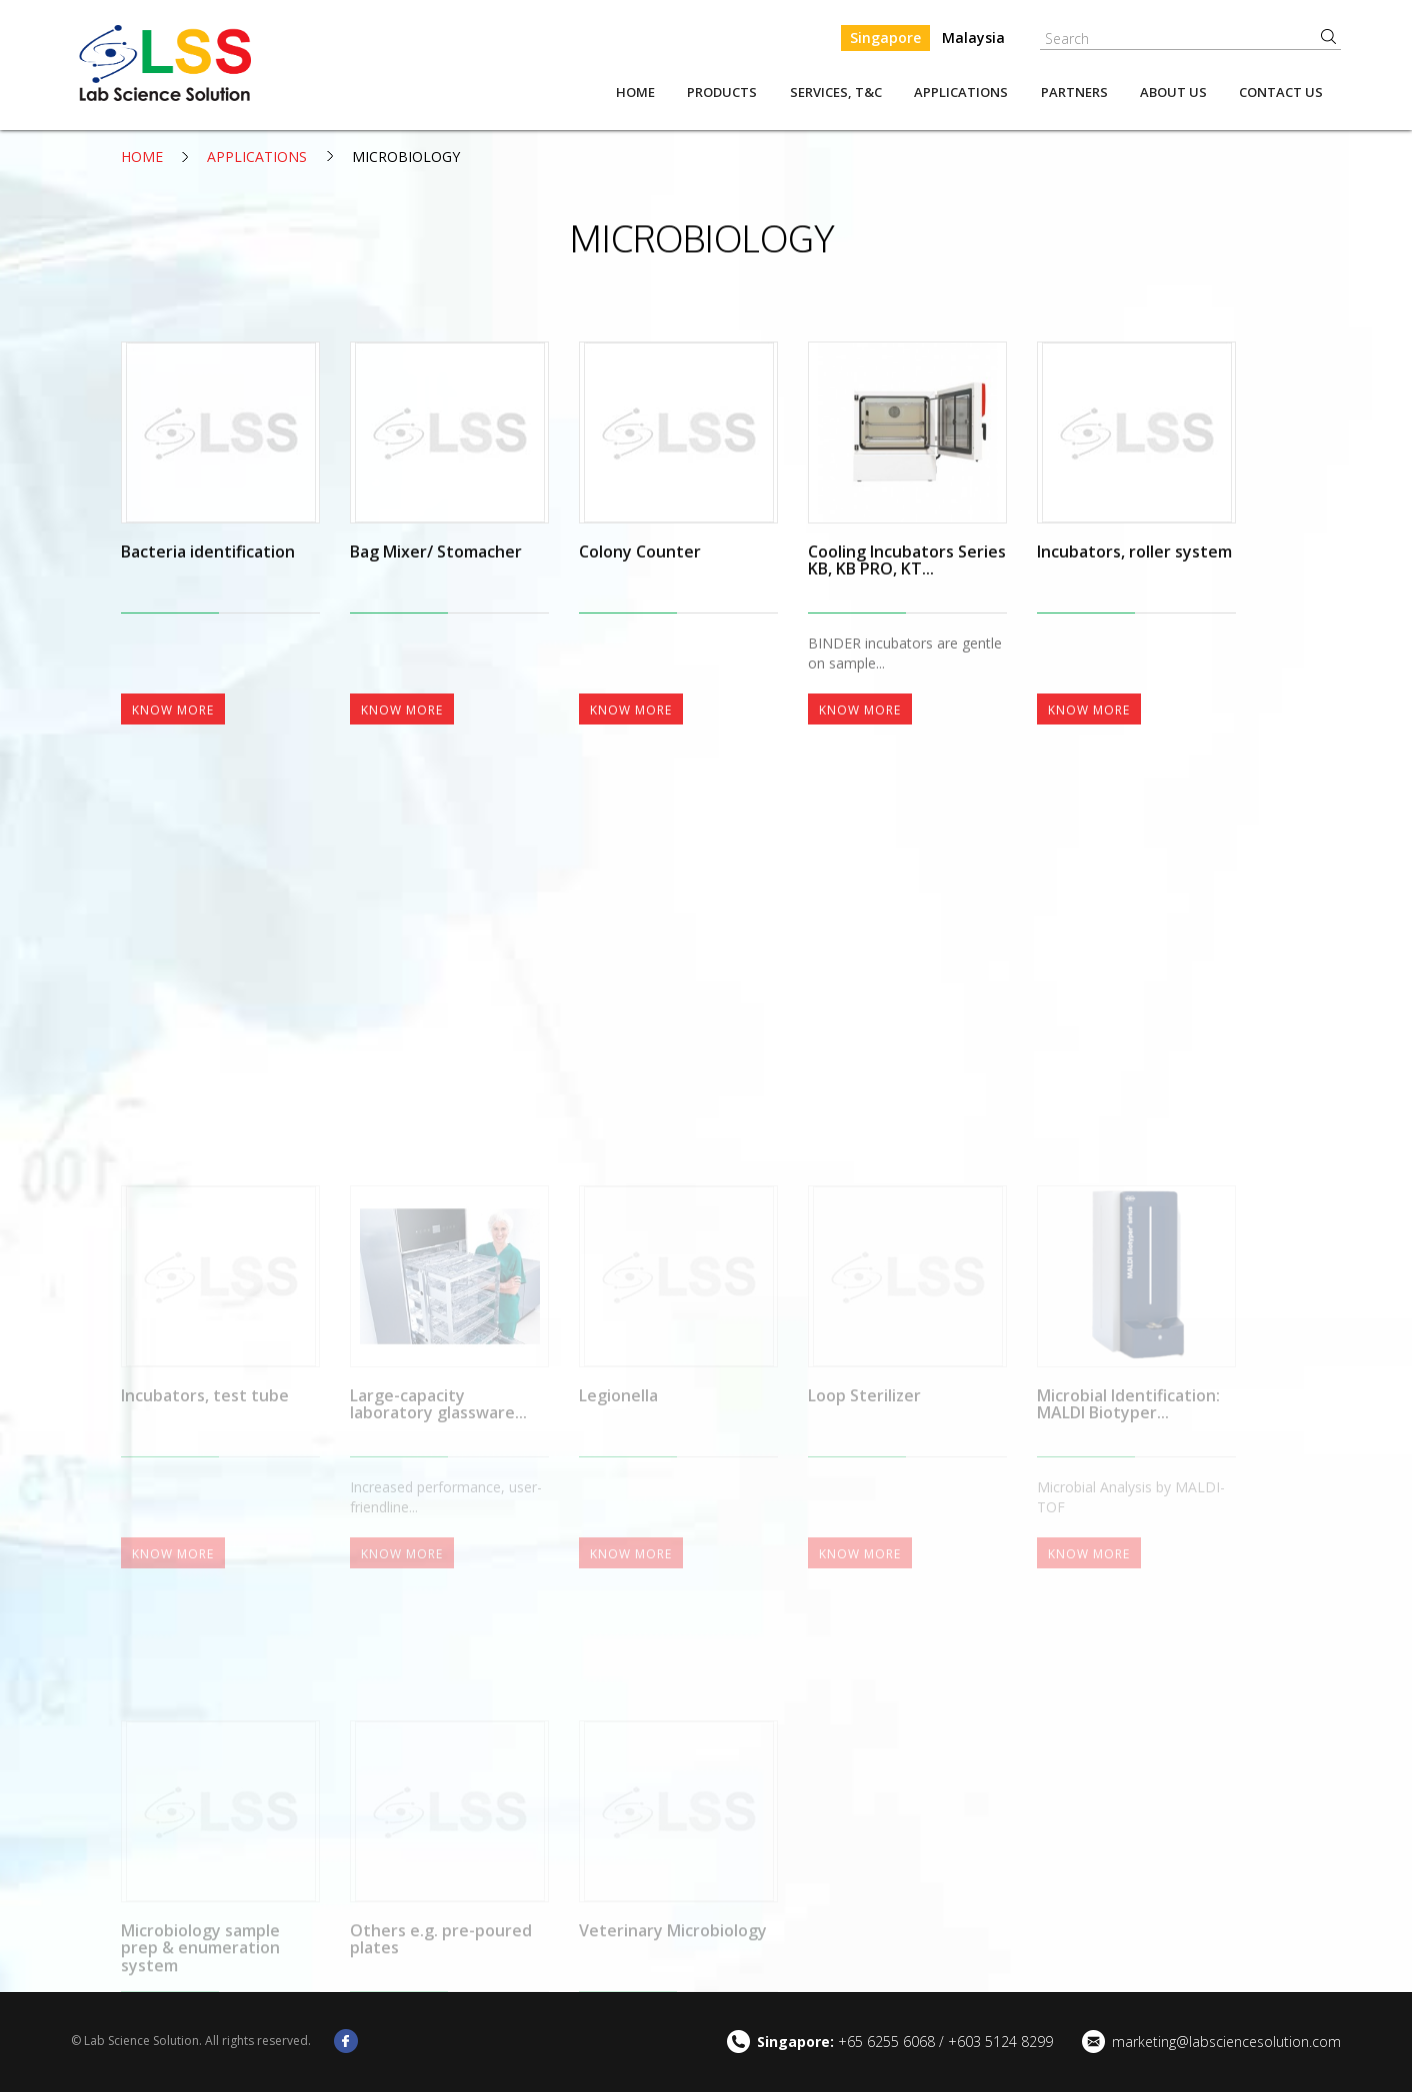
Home (635, 92)
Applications (961, 92)
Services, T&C (836, 92)
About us (1173, 92)
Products (722, 92)
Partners (1074, 92)
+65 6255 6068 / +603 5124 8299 (905, 2041)
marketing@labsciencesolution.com (1226, 2041)
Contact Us (1281, 92)
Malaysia (973, 37)
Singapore (885, 37)
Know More (173, 815)
